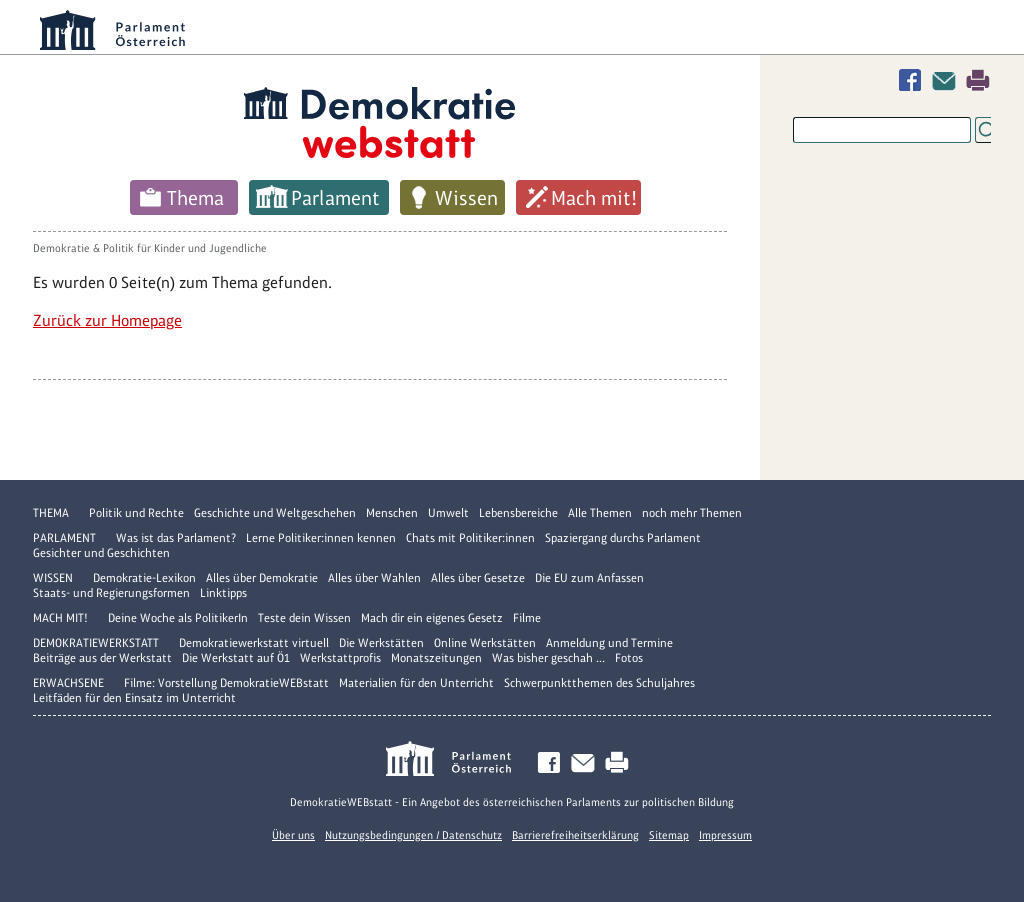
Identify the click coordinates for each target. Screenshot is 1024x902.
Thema (195, 198)
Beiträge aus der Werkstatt (102, 658)
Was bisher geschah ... (548, 658)
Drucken (978, 80)
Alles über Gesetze (478, 578)
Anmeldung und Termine (609, 643)
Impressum (725, 835)
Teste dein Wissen (304, 618)
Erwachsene (68, 683)
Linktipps (223, 593)
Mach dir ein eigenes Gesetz (432, 618)
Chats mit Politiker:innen (470, 538)
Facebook (914, 80)
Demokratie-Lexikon (144, 578)
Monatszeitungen (436, 658)
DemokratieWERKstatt (96, 643)
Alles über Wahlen (374, 578)
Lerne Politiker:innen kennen (321, 538)
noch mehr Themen (692, 513)
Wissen (466, 198)
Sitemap (669, 835)
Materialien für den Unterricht (416, 683)
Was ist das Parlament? (176, 538)
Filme (527, 618)
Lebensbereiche (518, 513)
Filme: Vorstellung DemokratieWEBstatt (226, 683)
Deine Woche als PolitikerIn (178, 618)
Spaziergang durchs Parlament (623, 538)
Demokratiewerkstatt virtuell (254, 643)
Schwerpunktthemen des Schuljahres (599, 683)
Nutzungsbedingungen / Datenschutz (413, 835)
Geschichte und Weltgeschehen (275, 513)
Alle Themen (600, 513)
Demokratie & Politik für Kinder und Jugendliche (150, 248)
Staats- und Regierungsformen (111, 593)
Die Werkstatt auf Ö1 (236, 658)
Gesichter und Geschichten (101, 553)
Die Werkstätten (381, 643)
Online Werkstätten (485, 643)
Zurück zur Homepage (107, 320)
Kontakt (948, 80)
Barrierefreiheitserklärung (575, 835)
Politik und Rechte (136, 513)
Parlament (335, 198)
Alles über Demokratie (262, 578)
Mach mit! (594, 198)
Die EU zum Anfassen (589, 578)
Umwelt (448, 513)
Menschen (392, 513)
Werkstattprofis (340, 658)
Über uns (293, 835)
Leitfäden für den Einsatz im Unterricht (134, 698)
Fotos (629, 658)
